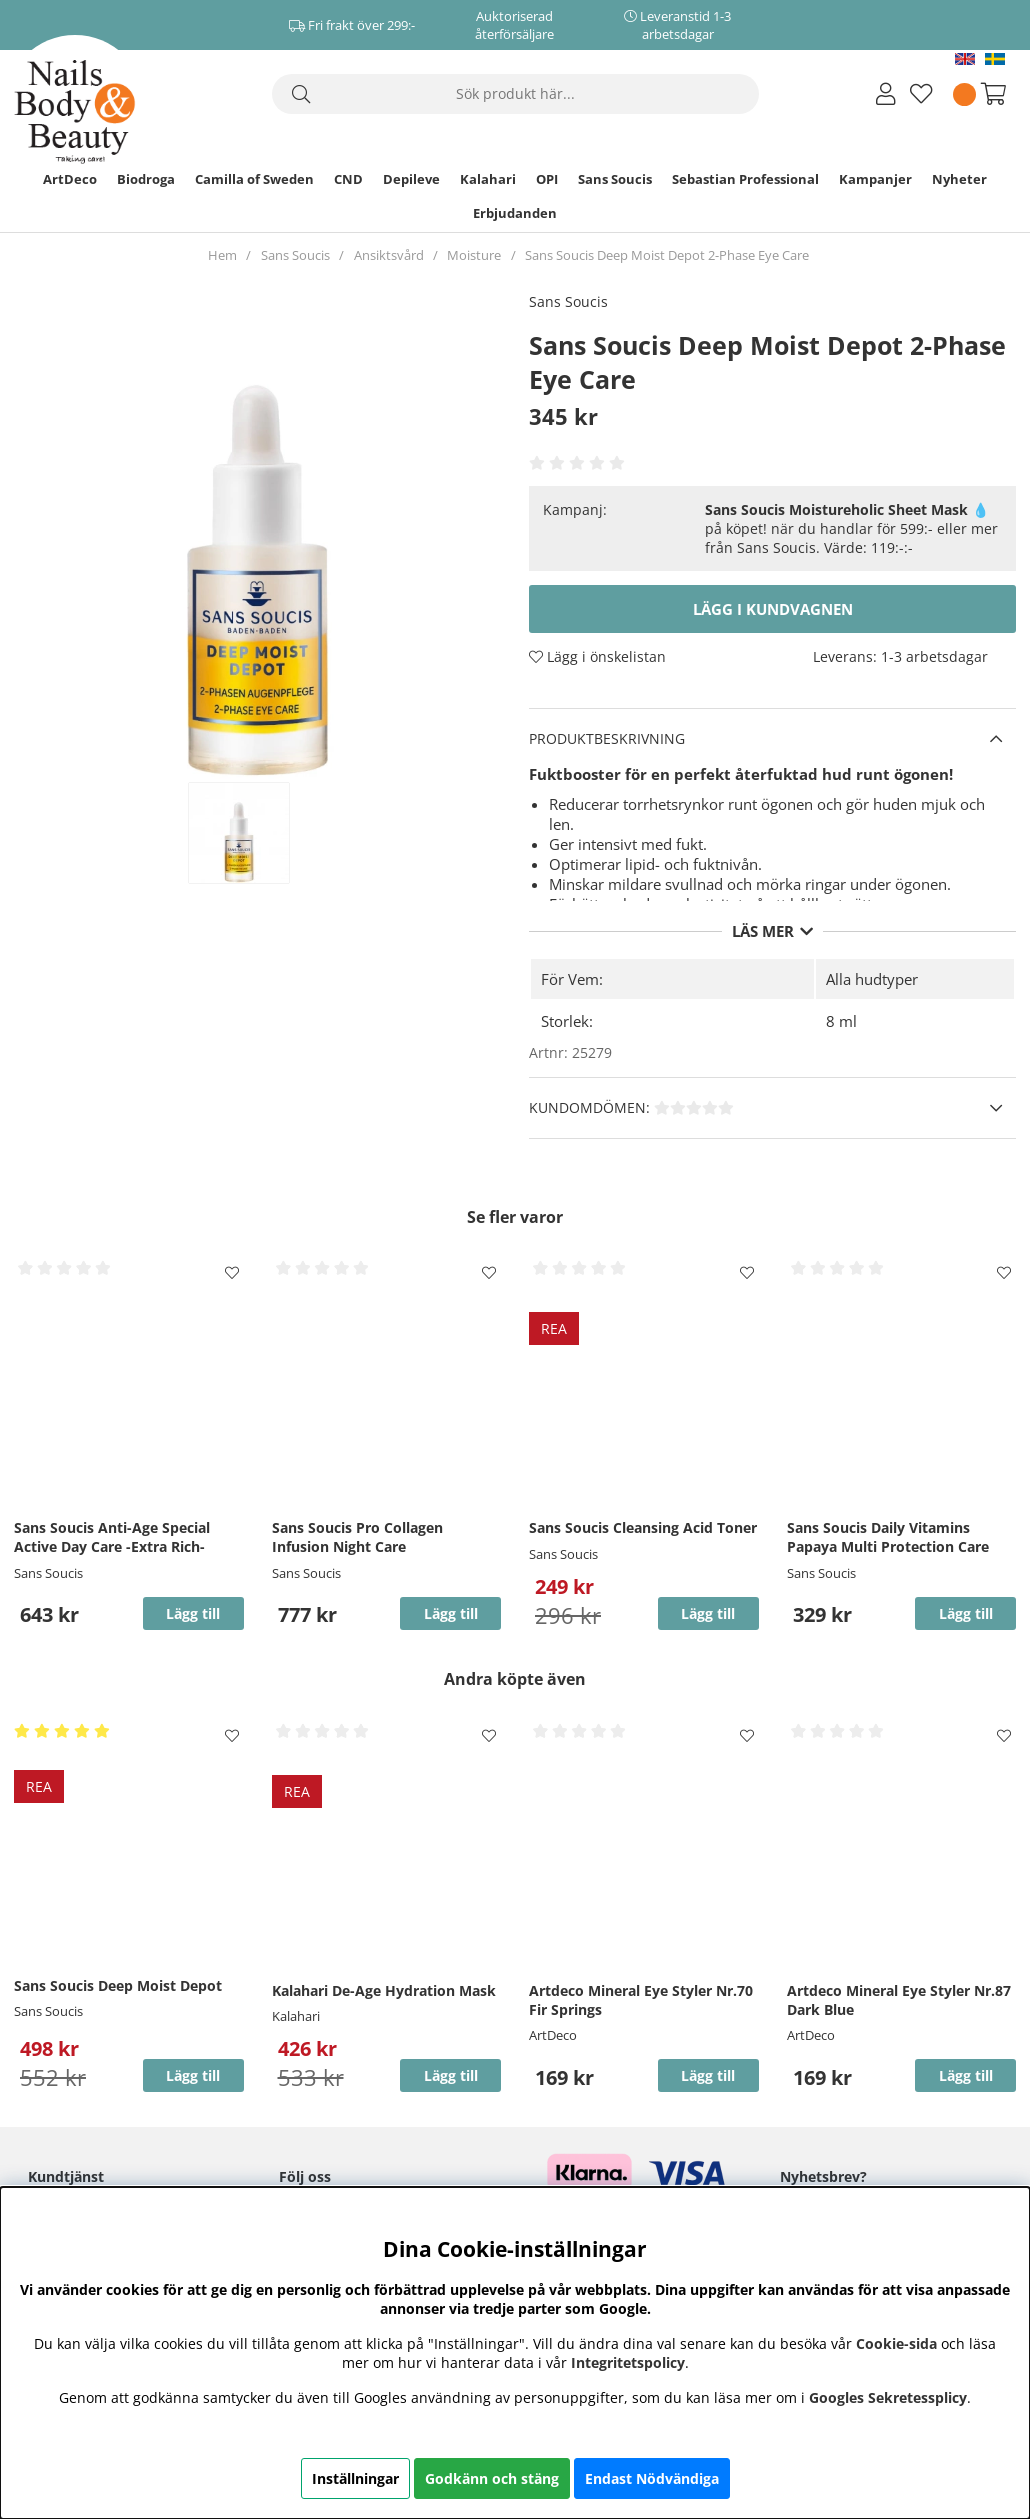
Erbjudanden (515, 213)
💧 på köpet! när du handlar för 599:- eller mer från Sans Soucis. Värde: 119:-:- (851, 528)
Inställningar (355, 2478)
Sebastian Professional (745, 179)
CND (348, 179)
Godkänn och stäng (492, 2478)
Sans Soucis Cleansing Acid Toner (643, 1527)
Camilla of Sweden (254, 179)
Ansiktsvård (389, 255)
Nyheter (959, 179)
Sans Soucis (615, 179)
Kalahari (488, 179)
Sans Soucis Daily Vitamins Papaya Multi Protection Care (888, 1537)
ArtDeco (70, 179)
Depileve (411, 179)
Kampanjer (875, 179)
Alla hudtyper (872, 979)
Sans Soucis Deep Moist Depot (118, 1985)
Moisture (474, 255)
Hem (222, 255)
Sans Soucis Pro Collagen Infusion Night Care (357, 1537)
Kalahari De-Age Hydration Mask (384, 1990)
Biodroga (146, 179)
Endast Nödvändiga (652, 2478)
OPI (547, 179)
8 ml (841, 1021)
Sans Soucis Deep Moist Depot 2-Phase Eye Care (667, 255)
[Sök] (515, 94)
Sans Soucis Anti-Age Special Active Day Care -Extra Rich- (112, 1537)
